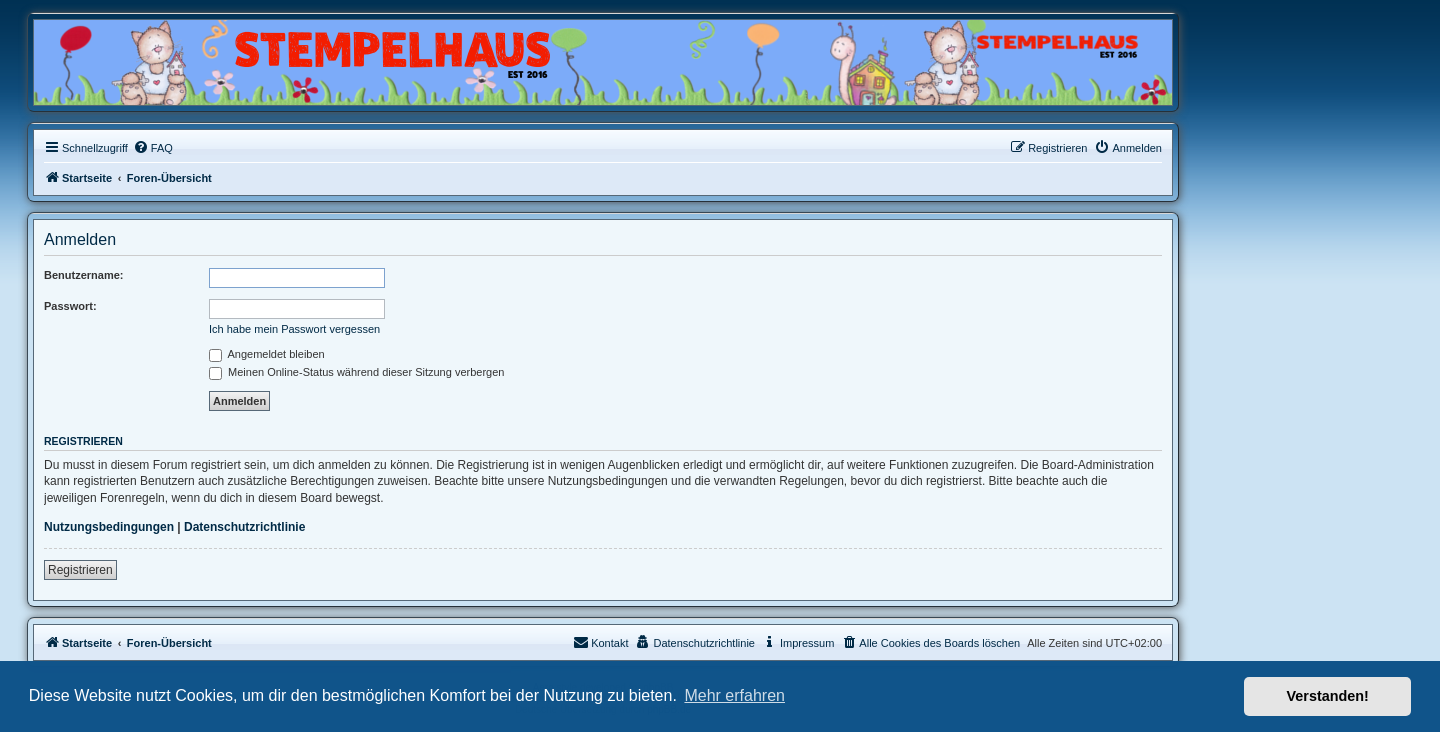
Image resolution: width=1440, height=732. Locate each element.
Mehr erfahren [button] (734, 695)
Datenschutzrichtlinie (244, 527)
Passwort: (70, 306)
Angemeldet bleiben (267, 354)
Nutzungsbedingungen (109, 527)
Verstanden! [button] (1328, 696)
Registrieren (80, 570)
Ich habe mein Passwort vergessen (294, 329)
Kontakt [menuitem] (600, 642)
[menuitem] (153, 148)
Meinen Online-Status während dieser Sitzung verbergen (356, 372)
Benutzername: (83, 275)
